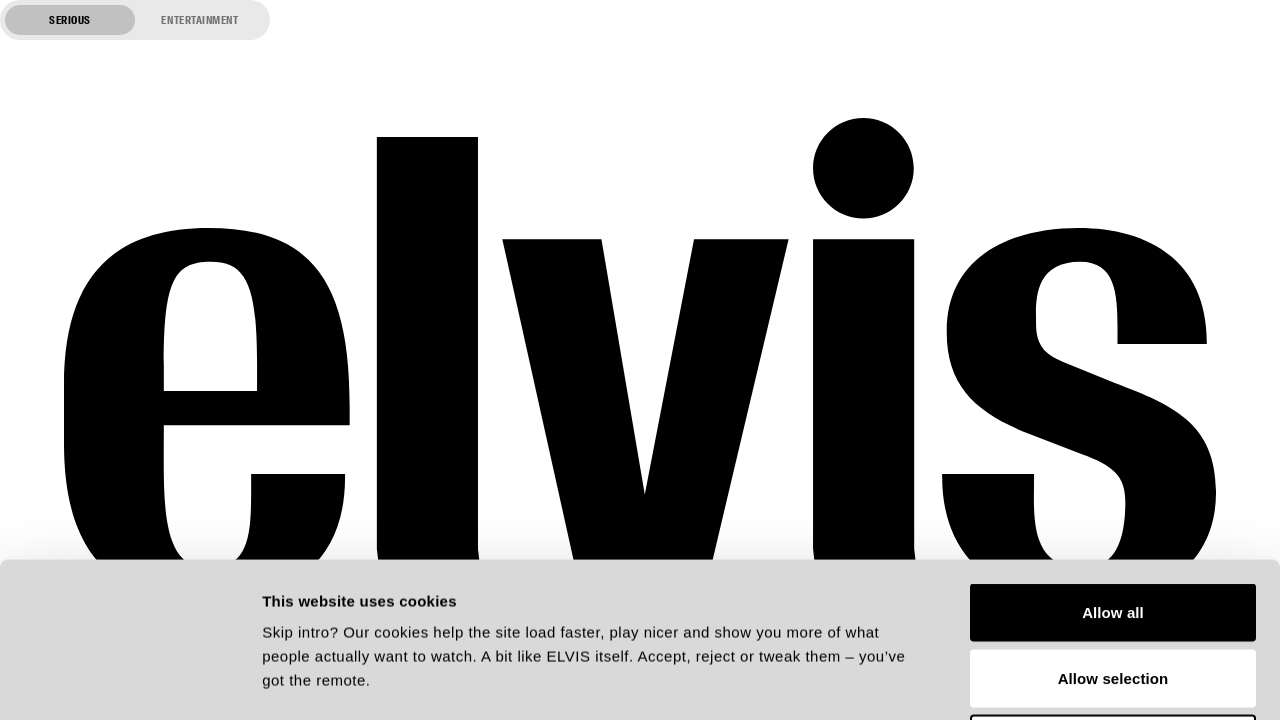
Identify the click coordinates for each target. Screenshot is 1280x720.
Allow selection (1113, 523)
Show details (1049, 680)
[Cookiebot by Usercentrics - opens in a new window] (129, 681)
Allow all (1113, 457)
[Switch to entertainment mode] (135, 20)
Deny (1112, 588)
